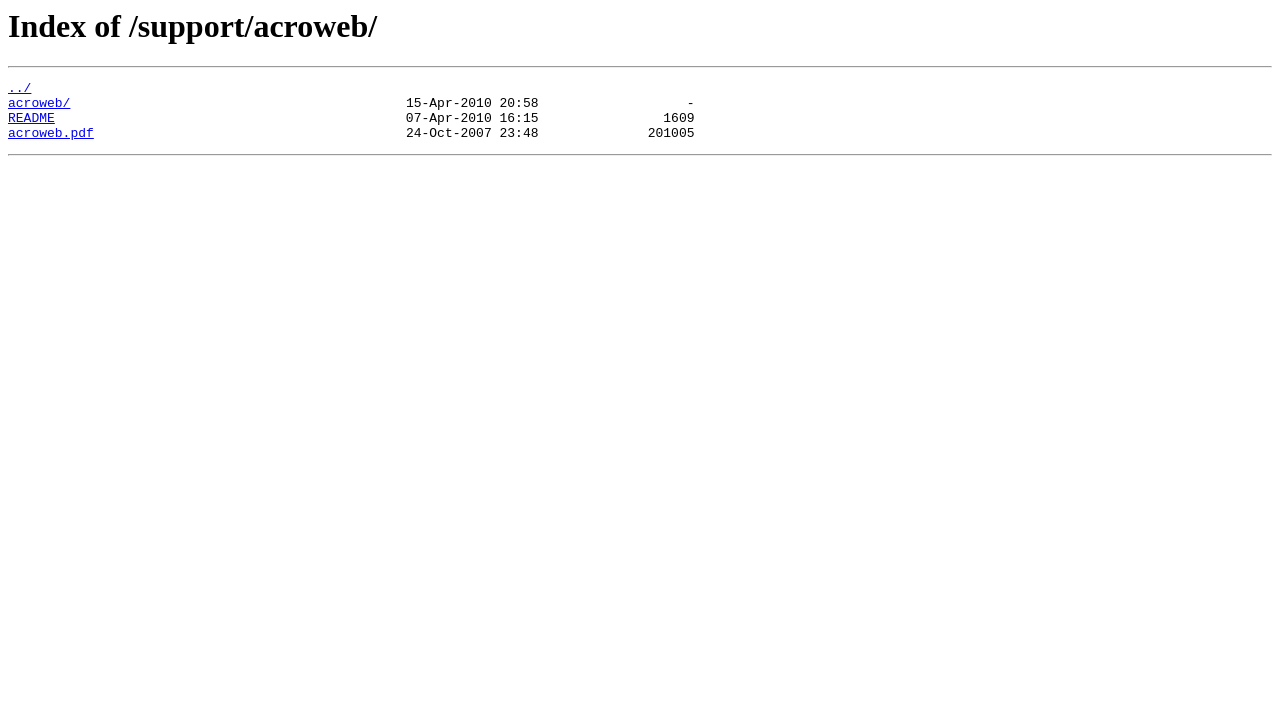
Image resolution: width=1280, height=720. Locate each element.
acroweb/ (39, 108)
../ (19, 90)
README (31, 126)
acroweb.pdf (51, 144)
